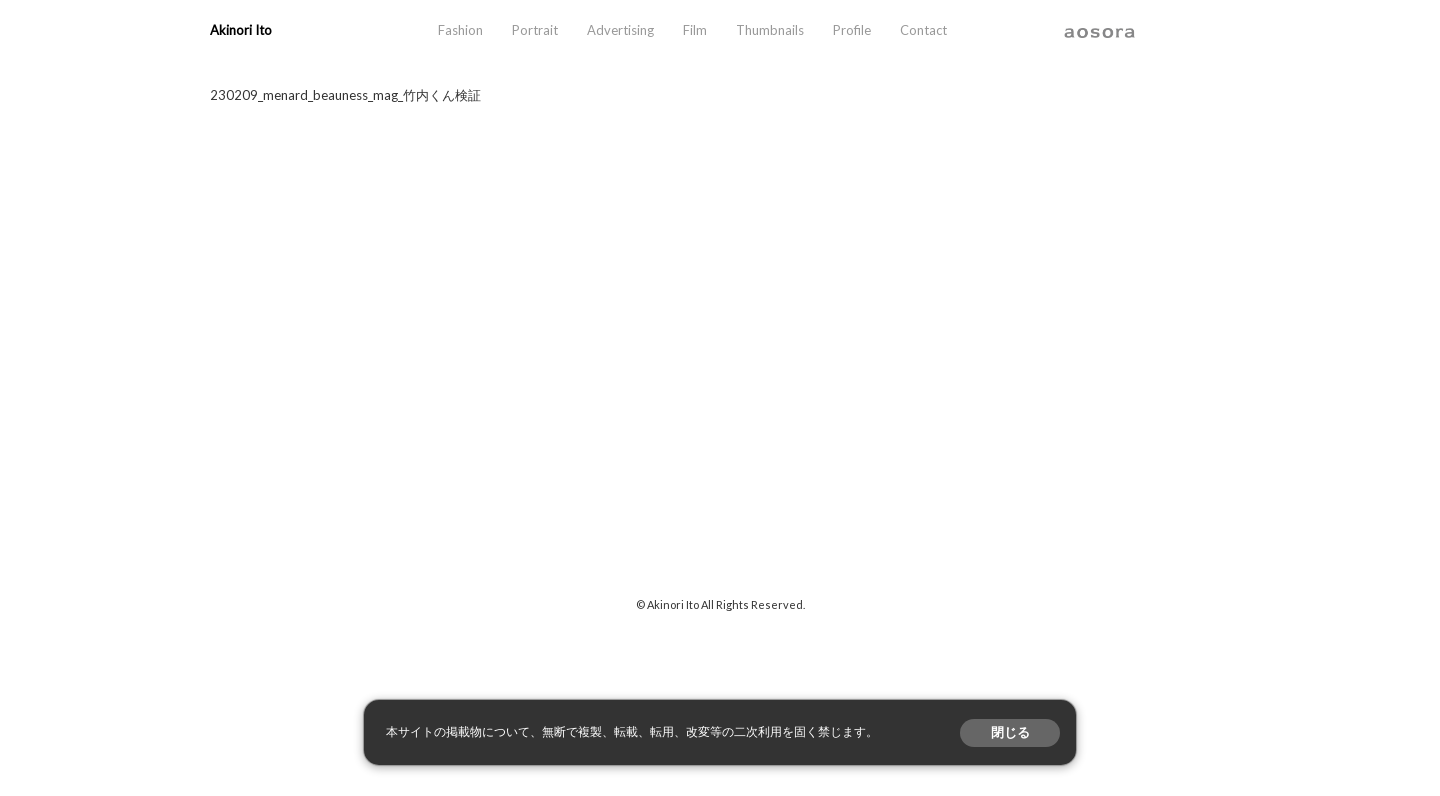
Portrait (535, 30)
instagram (1154, 30)
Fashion (460, 30)
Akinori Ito (241, 30)
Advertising (620, 30)
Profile (852, 30)
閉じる (1010, 732)
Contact (923, 30)
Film (695, 30)
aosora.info (1100, 30)
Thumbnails (770, 30)
